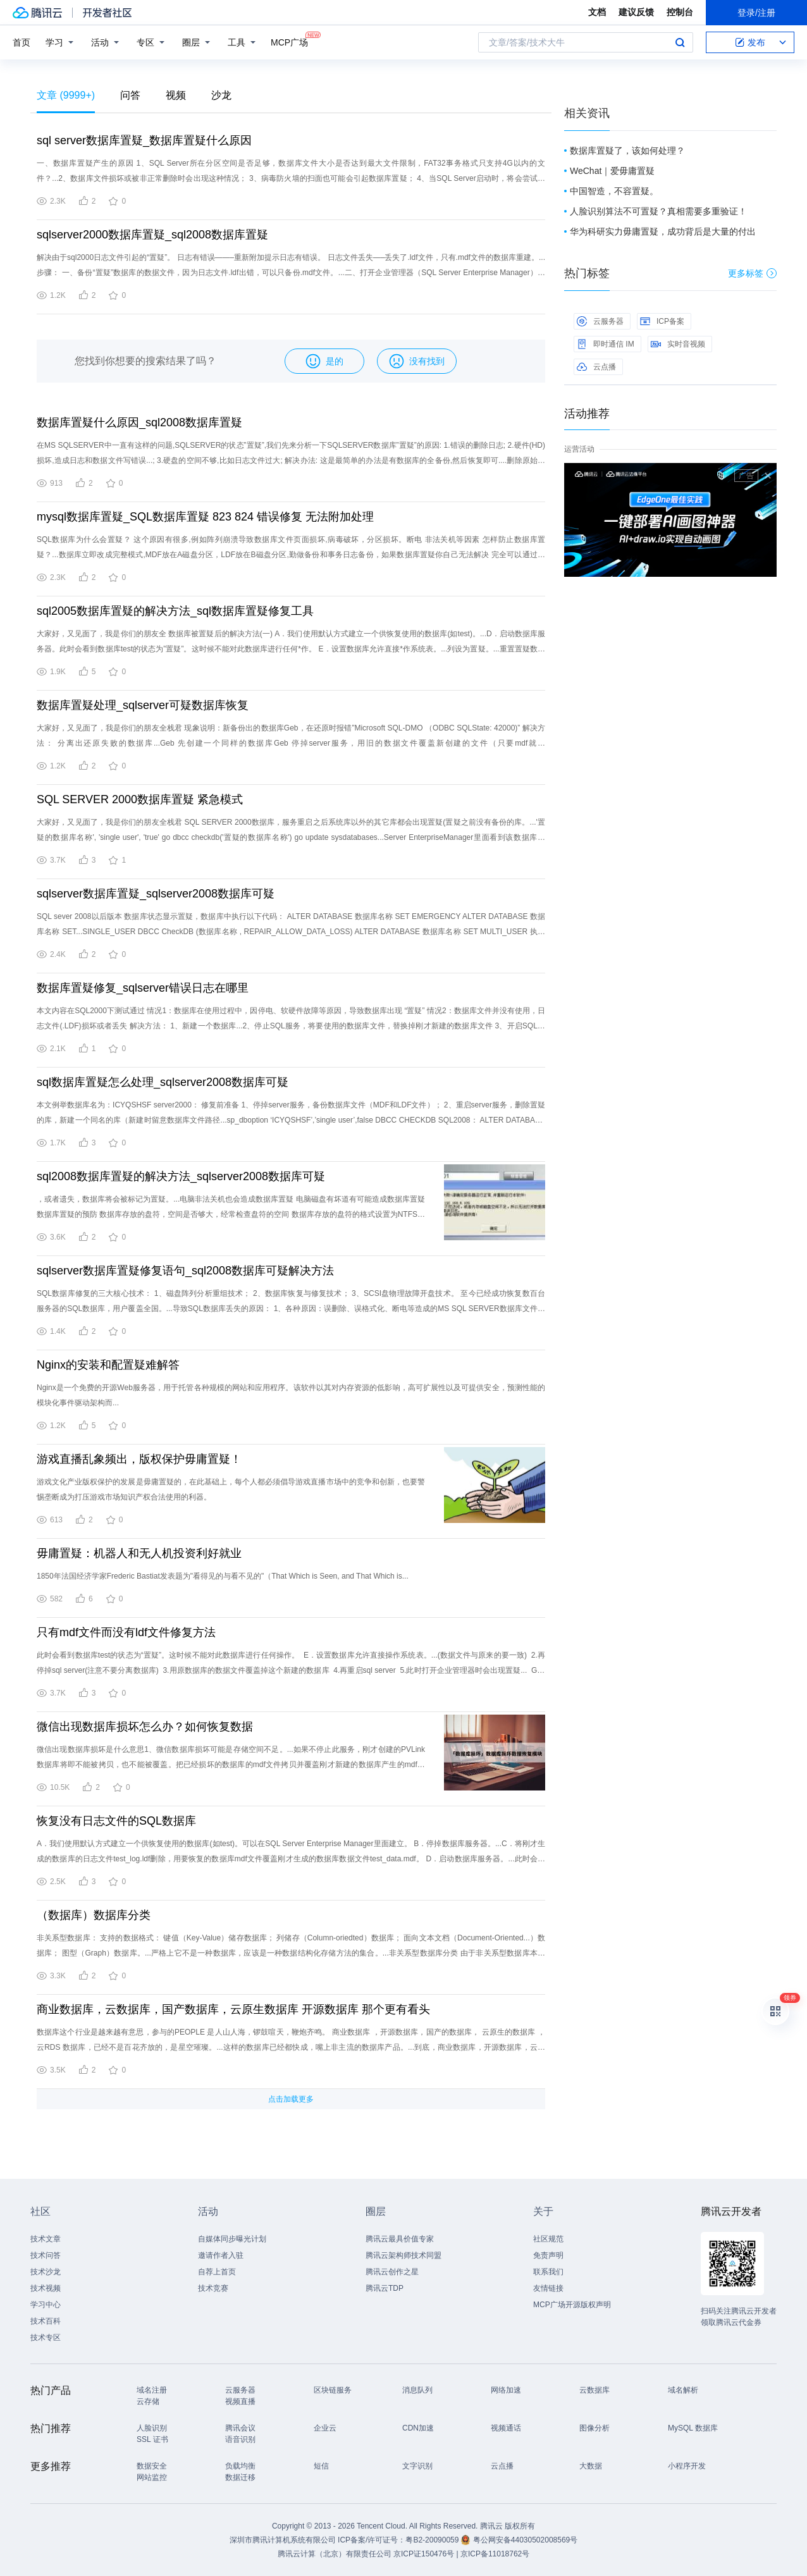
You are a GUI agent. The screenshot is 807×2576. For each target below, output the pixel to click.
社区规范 (548, 2238)
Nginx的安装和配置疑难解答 (108, 1365)
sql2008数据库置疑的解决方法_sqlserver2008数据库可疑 (181, 1176)
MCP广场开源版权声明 (572, 2304)
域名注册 (152, 2390)
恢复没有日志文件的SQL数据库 (116, 1821)
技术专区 (45, 2337)
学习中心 (45, 2304)
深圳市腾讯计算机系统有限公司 (283, 2540)
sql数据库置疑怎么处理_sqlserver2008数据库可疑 (162, 1082)
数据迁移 (240, 2477)
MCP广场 (289, 41)
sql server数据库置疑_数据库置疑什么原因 (144, 140)
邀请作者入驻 (220, 2255)
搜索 (680, 42)
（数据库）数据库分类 (94, 1915)
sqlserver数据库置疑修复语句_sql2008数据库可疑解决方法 (185, 1270)
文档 (597, 12)
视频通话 (506, 2428)
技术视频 (45, 2288)
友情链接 (548, 2288)
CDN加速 (418, 2428)
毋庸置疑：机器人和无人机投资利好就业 (139, 1553)
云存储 (148, 2401)
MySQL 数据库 (693, 2428)
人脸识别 (152, 2428)
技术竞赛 (213, 2288)
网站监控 (152, 2477)
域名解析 (683, 2390)
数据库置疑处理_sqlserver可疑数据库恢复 (143, 705)
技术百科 (45, 2321)
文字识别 (417, 2466)
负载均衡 (240, 2466)
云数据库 (594, 2390)
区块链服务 (333, 2390)
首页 (21, 42)
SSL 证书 (152, 2439)
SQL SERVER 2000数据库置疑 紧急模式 (140, 799)
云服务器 (600, 321)
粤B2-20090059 (432, 2540)
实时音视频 (678, 344)
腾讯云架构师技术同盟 (403, 2255)
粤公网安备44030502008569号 (525, 2540)
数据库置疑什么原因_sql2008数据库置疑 (139, 422)
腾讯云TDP (385, 2288)
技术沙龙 (45, 2271)
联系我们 (548, 2271)
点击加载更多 (291, 2099)
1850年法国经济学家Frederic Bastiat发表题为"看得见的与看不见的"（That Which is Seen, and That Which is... (223, 1576)
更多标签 (752, 273)
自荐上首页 (217, 2271)
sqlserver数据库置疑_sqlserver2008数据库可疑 (155, 893)
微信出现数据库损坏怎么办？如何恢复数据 (145, 1726)
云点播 (596, 367)
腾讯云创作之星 (392, 2271)
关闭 (767, 475)
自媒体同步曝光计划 (232, 2238)
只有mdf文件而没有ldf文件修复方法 (126, 1632)
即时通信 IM (605, 344)
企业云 (325, 2428)
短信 (321, 2466)
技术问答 (45, 2255)
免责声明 (548, 2255)
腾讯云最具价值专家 (400, 2238)
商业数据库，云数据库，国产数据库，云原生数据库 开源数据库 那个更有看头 (233, 2009)
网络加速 (506, 2390)
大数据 (590, 2466)
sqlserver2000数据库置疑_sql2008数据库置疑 (152, 234)
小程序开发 (687, 2466)
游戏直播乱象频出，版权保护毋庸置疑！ (139, 1459)
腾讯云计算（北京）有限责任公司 (334, 2553)
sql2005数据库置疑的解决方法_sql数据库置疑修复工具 (175, 611)
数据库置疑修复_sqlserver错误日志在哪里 (143, 988)
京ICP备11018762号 (494, 2553)
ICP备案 (662, 321)
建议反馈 (636, 12)
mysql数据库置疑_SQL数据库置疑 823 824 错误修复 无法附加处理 (205, 516)
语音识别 (240, 2439)
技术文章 (45, 2238)
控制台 (680, 12)
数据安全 (152, 2466)
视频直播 (240, 2401)
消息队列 (417, 2390)
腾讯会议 (240, 2428)
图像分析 (594, 2428)
